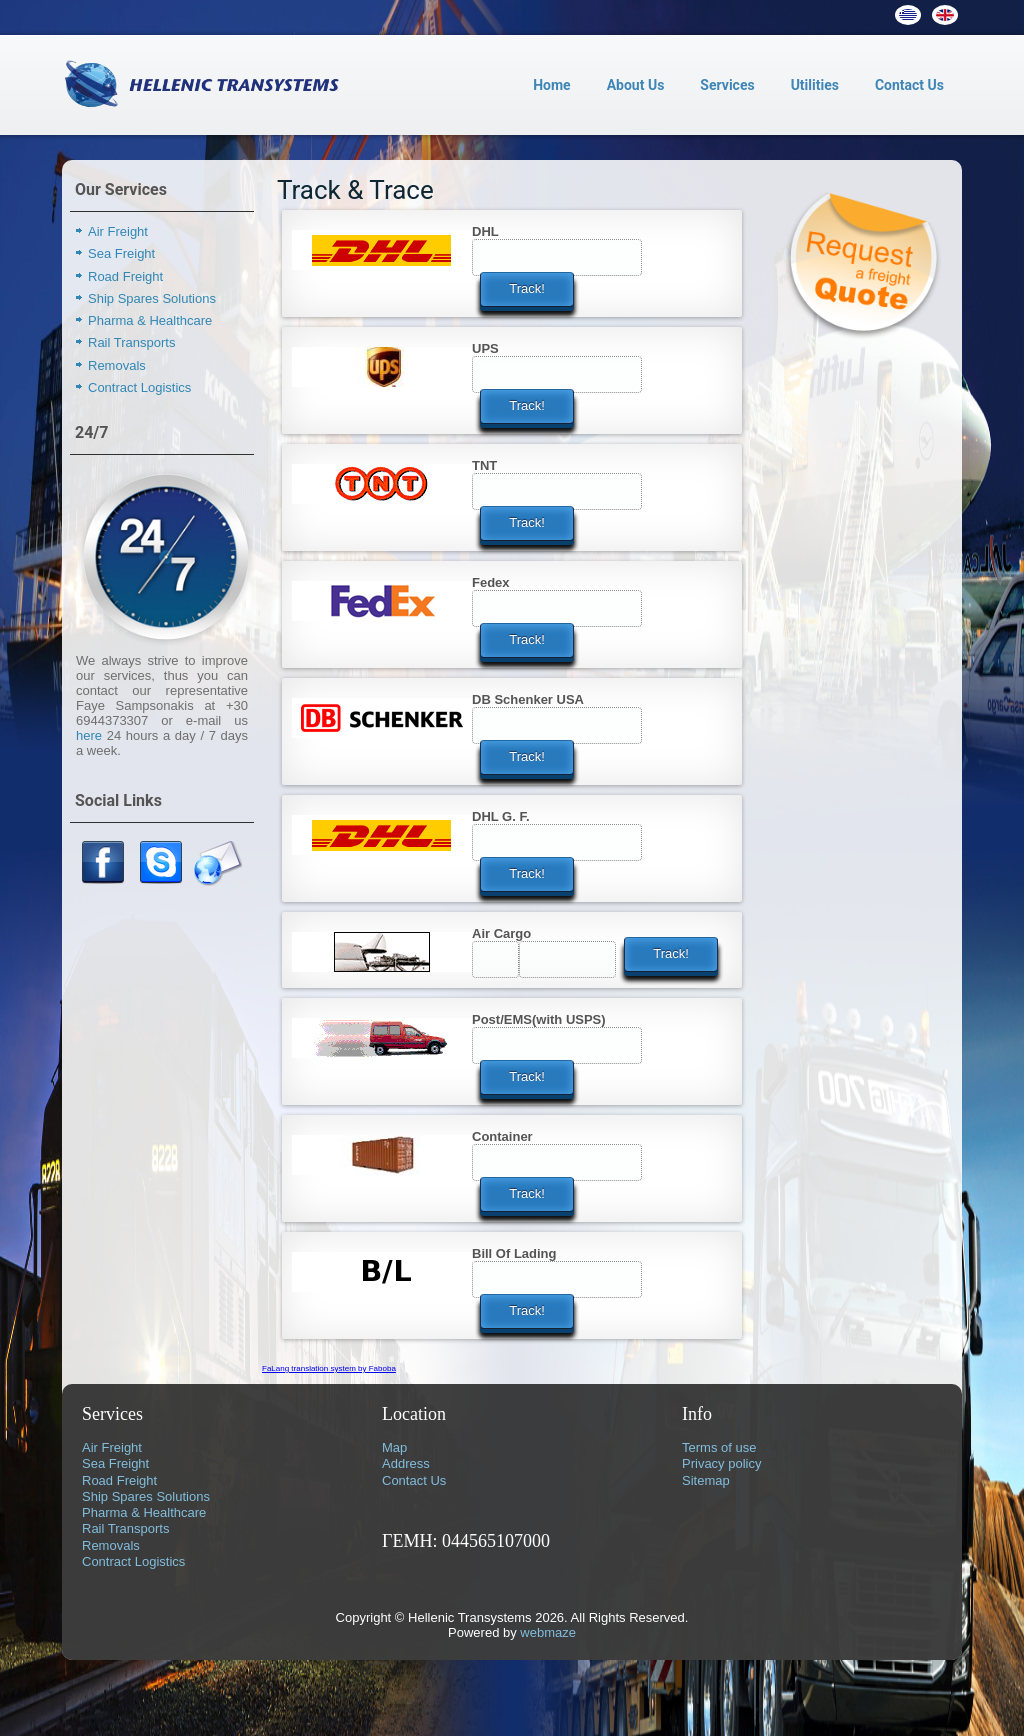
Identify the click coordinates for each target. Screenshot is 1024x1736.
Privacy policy (721, 1463)
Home (551, 85)
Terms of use (719, 1447)
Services (727, 85)
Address (406, 1463)
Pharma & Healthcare (150, 320)
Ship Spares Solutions (152, 298)
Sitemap (706, 1480)
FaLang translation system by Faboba (329, 1368)
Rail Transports (131, 342)
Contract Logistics (139, 387)
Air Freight (118, 231)
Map (394, 1447)
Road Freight (125, 276)
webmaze (548, 1632)
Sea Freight (121, 253)
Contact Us (909, 85)
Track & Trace (355, 190)
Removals (117, 365)
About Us (636, 85)
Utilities (815, 85)
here (89, 735)
